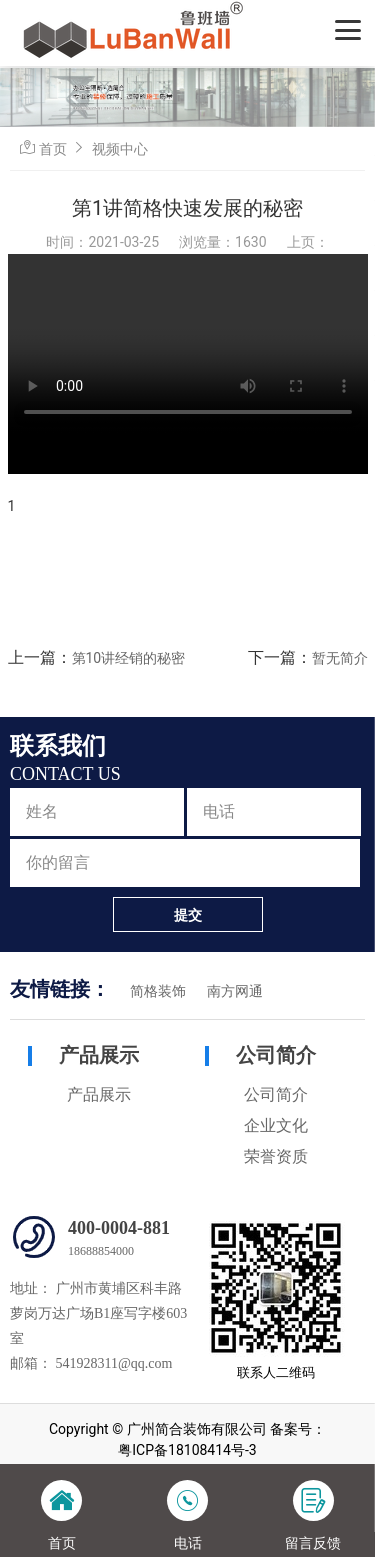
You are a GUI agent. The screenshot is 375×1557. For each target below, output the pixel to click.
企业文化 (276, 1125)
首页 (53, 149)
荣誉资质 (276, 1156)
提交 (188, 915)
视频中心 (120, 149)
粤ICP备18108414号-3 (187, 1450)
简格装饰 (158, 991)
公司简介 (276, 1055)
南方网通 (235, 991)
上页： (308, 242)
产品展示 (99, 1055)
